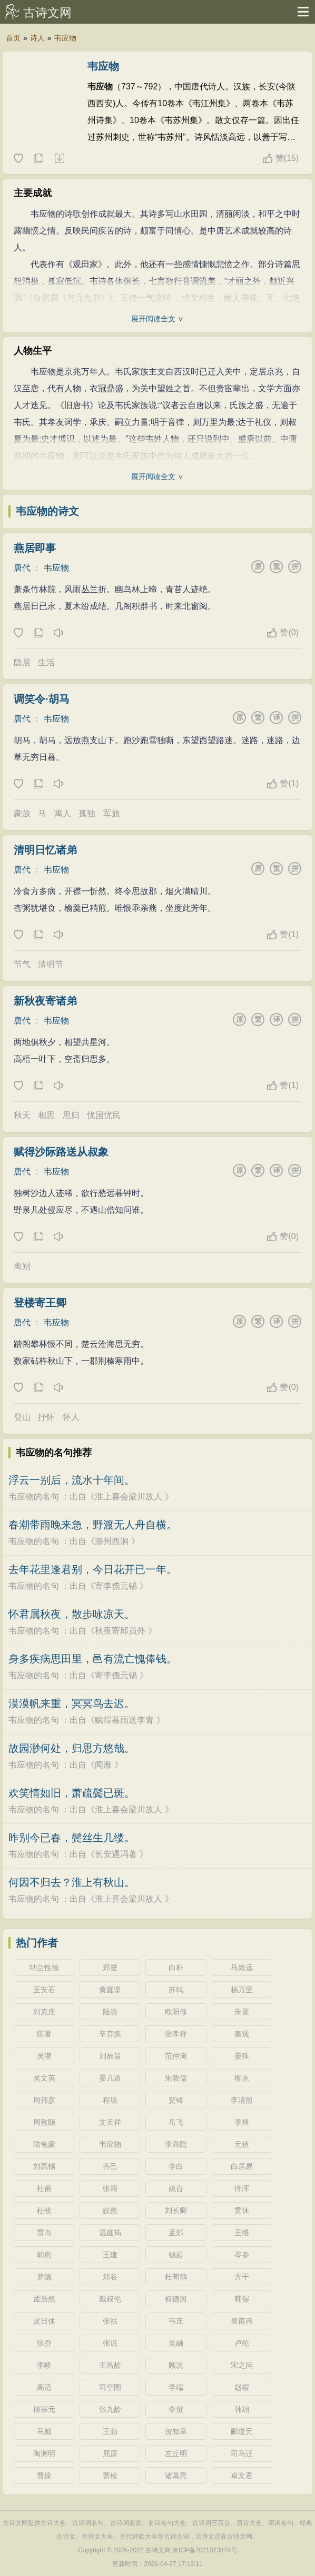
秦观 (241, 2034)
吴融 (176, 2343)
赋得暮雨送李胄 (124, 1720)
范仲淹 (176, 2056)
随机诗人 (59, 159)
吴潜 (44, 2056)
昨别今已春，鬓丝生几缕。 (71, 1837)
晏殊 (241, 2056)
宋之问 (242, 2365)
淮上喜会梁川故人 (128, 1496)
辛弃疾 (110, 2034)
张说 (110, 2343)
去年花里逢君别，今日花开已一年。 (92, 1569)
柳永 (241, 2078)
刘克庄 (44, 2011)
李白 (176, 2166)
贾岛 (44, 2232)
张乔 (44, 2343)
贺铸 (176, 2100)
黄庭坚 (110, 1989)
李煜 (241, 2122)
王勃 (110, 2431)
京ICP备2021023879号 (204, 2550)
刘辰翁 (110, 2056)
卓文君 (242, 2475)
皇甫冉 (242, 2321)
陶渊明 (44, 2453)
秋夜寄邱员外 (120, 1630)
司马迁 (242, 2453)
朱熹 (241, 2011)
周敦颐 (44, 2122)
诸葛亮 (176, 2475)
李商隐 (176, 2144)
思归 (71, 1115)
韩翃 (241, 2409)
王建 (110, 2254)
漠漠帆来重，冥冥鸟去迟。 (71, 1703)
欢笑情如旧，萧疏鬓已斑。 (71, 1793)
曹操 (44, 2475)
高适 (44, 2387)
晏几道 (110, 2078)
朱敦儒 (176, 2078)
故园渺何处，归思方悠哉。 (71, 1748)
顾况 (176, 2365)
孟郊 (176, 2232)
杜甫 (44, 2188)
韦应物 (65, 38)
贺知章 (176, 2431)
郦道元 (242, 2431)
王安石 (44, 1989)
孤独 (86, 813)
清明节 (50, 964)
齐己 (110, 2166)
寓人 (62, 813)
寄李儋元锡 (116, 1585)
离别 (22, 1266)
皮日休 (44, 2321)
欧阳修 (176, 2011)
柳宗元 (44, 2409)
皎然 (110, 2210)
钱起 (176, 2254)
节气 (22, 964)
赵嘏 (241, 2387)
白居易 (242, 2166)
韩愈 (44, 2254)
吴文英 (44, 2078)
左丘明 (176, 2453)
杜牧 (44, 2210)
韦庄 (176, 2321)
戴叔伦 (110, 2299)
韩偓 (241, 2299)
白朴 (176, 1967)
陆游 (110, 2011)
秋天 (22, 1115)
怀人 (71, 1417)
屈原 (110, 2453)
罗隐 (44, 2277)
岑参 (241, 2254)
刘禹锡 (44, 2166)
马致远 (242, 1967)
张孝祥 (176, 2034)
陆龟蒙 (44, 2144)
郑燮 (110, 1967)
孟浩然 (44, 2299)
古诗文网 (47, 12)
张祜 (110, 2321)
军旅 (111, 813)
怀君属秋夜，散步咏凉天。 (71, 1614)
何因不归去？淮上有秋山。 (71, 1882)
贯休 (241, 2210)
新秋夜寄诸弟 (45, 1001)
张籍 (110, 2188)
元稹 (241, 2144)
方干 (241, 2277)
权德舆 (176, 2299)
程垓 (110, 2100)
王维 (241, 2232)
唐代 (22, 567)
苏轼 (176, 1989)
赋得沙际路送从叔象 (61, 1152)
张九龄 (110, 2409)
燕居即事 (35, 548)
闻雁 (103, 1764)
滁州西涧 (112, 1541)
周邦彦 (44, 2100)
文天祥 (110, 2122)
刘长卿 (176, 2210)
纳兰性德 (44, 1967)
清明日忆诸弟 (45, 850)
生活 (46, 662)
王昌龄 (110, 2365)
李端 (176, 2387)
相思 (46, 1115)
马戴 (44, 2431)
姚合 (176, 2188)
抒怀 (46, 1417)
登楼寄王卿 (40, 1303)
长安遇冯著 (116, 1854)
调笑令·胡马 (42, 699)
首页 (13, 38)
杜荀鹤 (176, 2277)
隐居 (22, 662)
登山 (22, 1417)
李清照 (242, 2100)
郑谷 (110, 2277)
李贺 (176, 2409)
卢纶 (241, 2343)
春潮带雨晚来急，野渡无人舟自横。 (92, 1524)
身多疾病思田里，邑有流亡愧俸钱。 (92, 1659)
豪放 (22, 813)
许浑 (241, 2188)
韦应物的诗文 (47, 511)
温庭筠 (110, 2232)
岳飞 (176, 2122)
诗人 (37, 38)
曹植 (110, 2475)
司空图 (110, 2387)
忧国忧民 (104, 1115)
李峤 (44, 2365)
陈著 (44, 2034)
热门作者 (37, 1943)
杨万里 (242, 1989)
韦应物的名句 (33, 1496)
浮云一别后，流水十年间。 (71, 1480)
